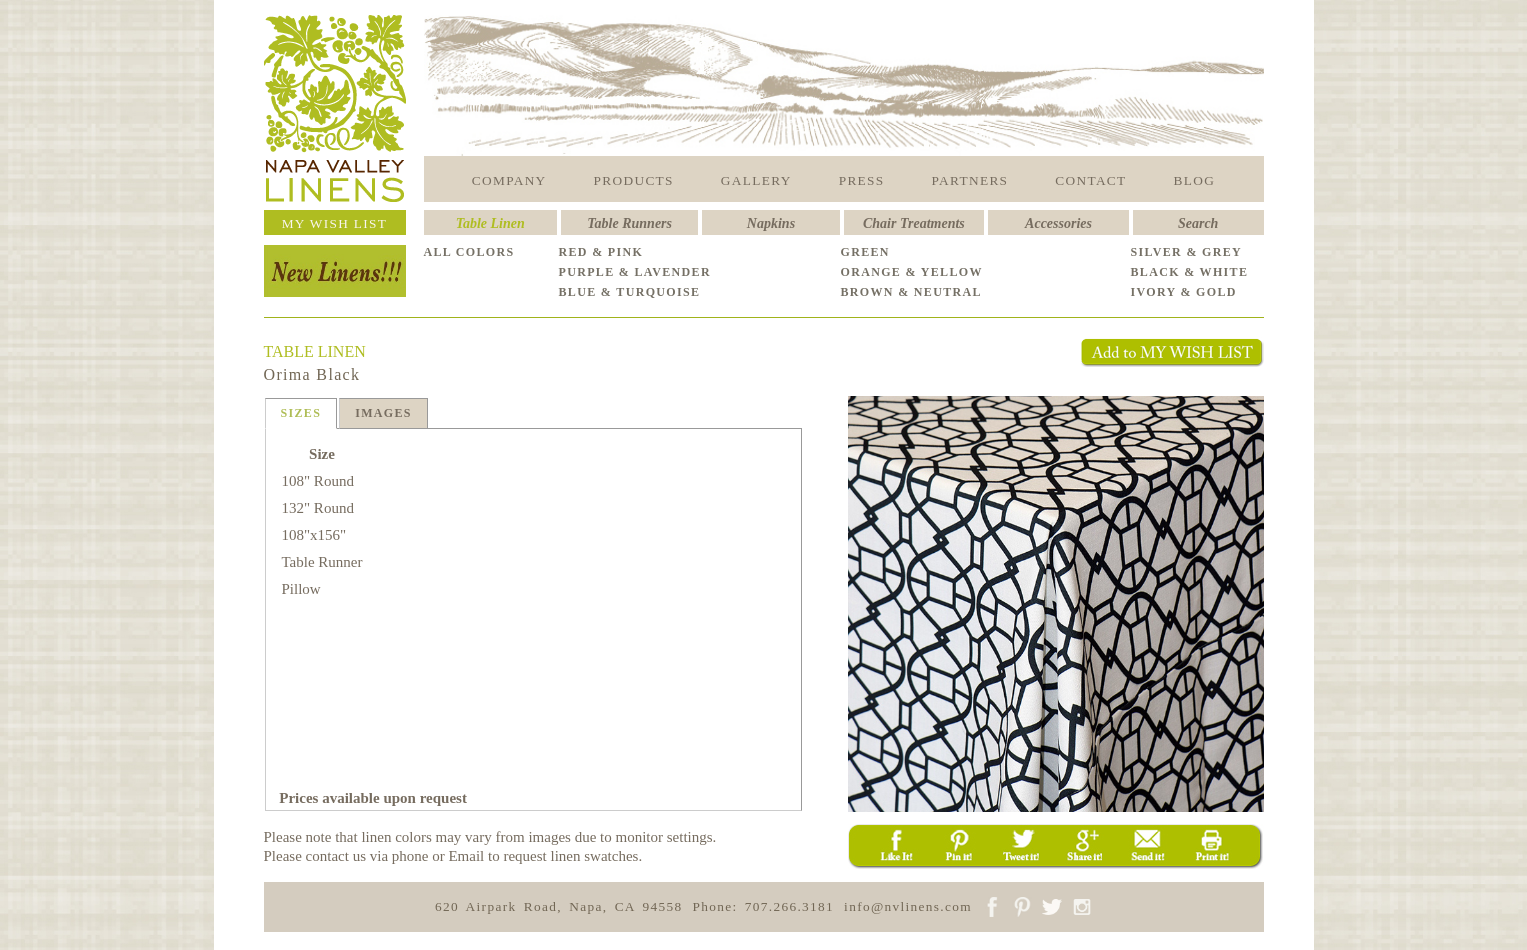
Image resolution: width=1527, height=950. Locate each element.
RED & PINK (601, 252)
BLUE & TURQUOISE (630, 292)
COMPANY (509, 180)
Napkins (771, 223)
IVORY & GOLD (1184, 292)
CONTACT (1090, 180)
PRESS (862, 180)
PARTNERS (970, 180)
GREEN (865, 252)
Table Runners (629, 223)
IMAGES (383, 413)
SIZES (301, 413)
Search (1198, 223)
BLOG (1195, 180)
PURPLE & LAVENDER (635, 272)
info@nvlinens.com (908, 906)
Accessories (1058, 223)
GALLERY (756, 180)
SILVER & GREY (1187, 252)
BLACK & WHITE (1190, 272)
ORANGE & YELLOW (912, 272)
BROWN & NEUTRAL (911, 292)
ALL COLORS (469, 252)
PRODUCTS (634, 180)
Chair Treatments (914, 223)
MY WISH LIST (335, 223)
